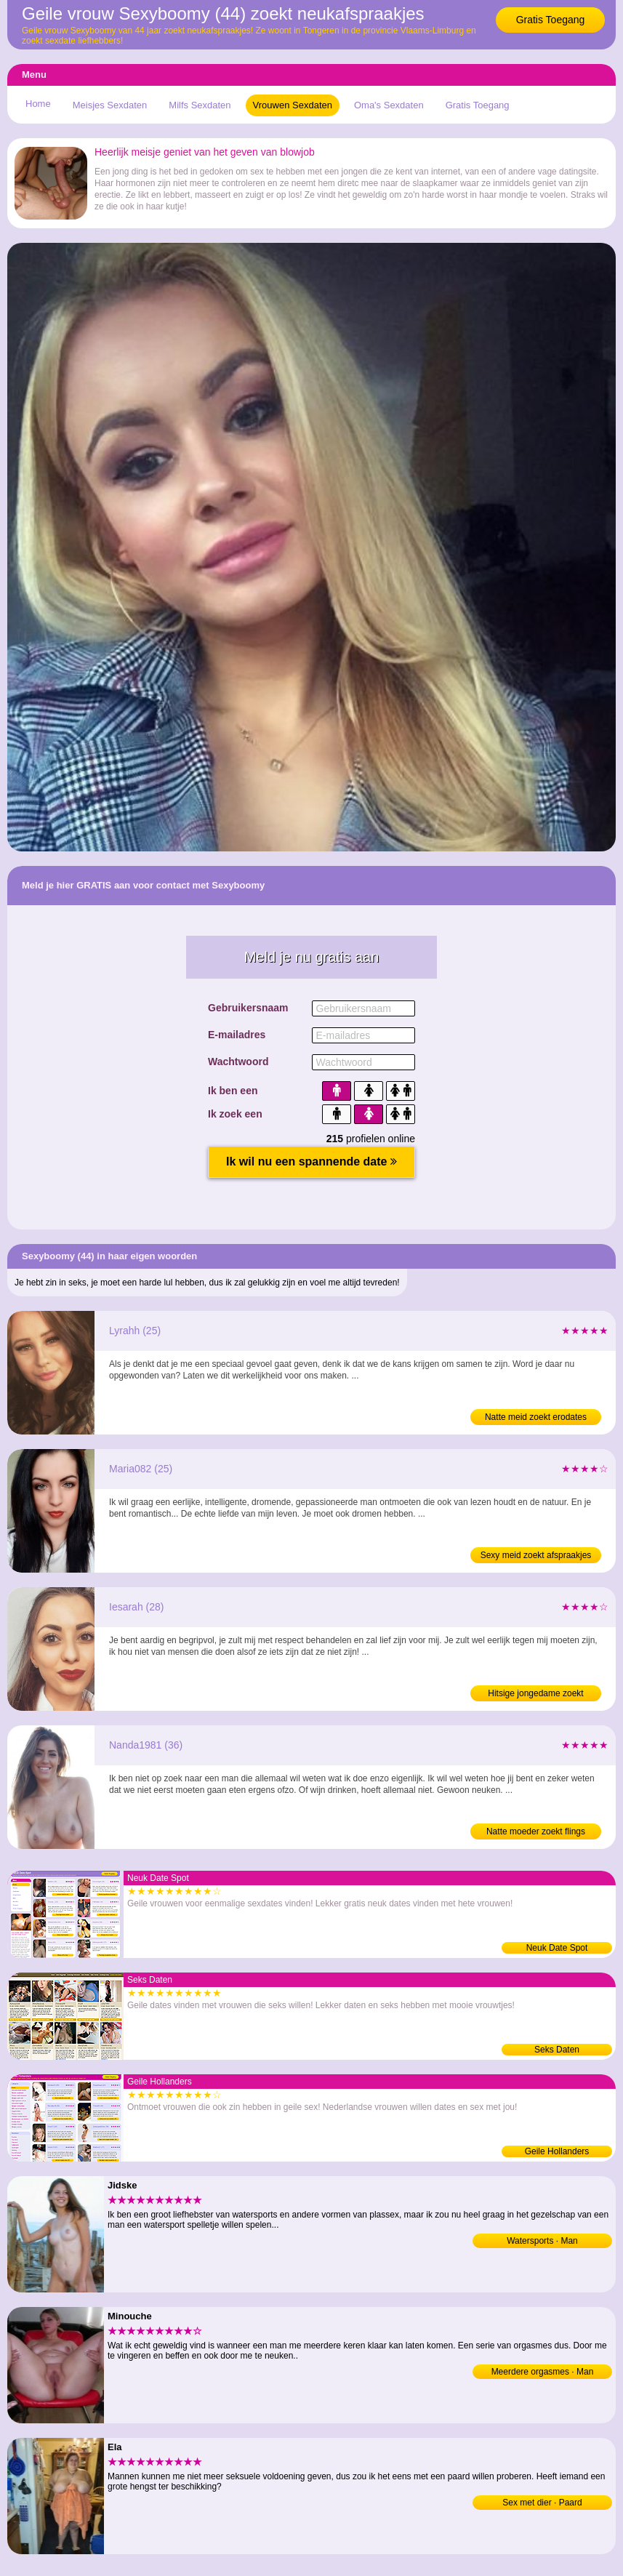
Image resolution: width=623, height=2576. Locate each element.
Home (38, 103)
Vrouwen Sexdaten (292, 105)
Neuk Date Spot (557, 1948)
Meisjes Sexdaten (110, 105)
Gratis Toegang (550, 19)
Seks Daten (556, 2050)
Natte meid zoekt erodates (536, 1417)
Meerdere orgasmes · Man (542, 2372)
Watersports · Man (542, 2241)
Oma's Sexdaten (389, 105)
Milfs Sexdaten (199, 105)
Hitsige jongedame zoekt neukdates (535, 1694)
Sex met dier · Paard (542, 2502)
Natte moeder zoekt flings (535, 1831)
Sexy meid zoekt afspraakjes (536, 1555)
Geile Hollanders (557, 2151)
